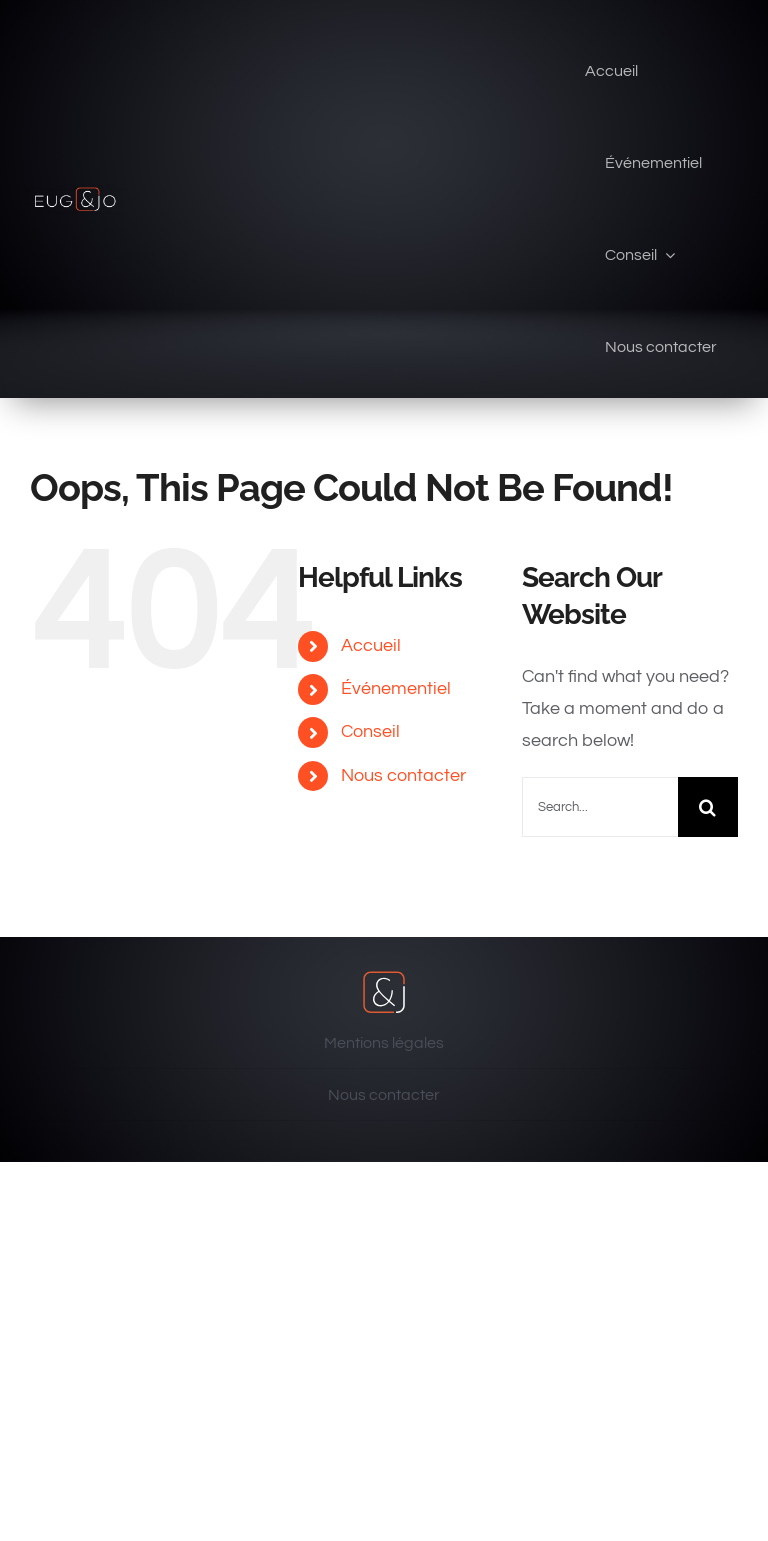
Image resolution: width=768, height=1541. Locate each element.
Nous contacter (403, 775)
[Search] (708, 807)
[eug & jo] (75, 192)
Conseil (370, 731)
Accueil (371, 645)
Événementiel (396, 688)
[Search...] (600, 807)
